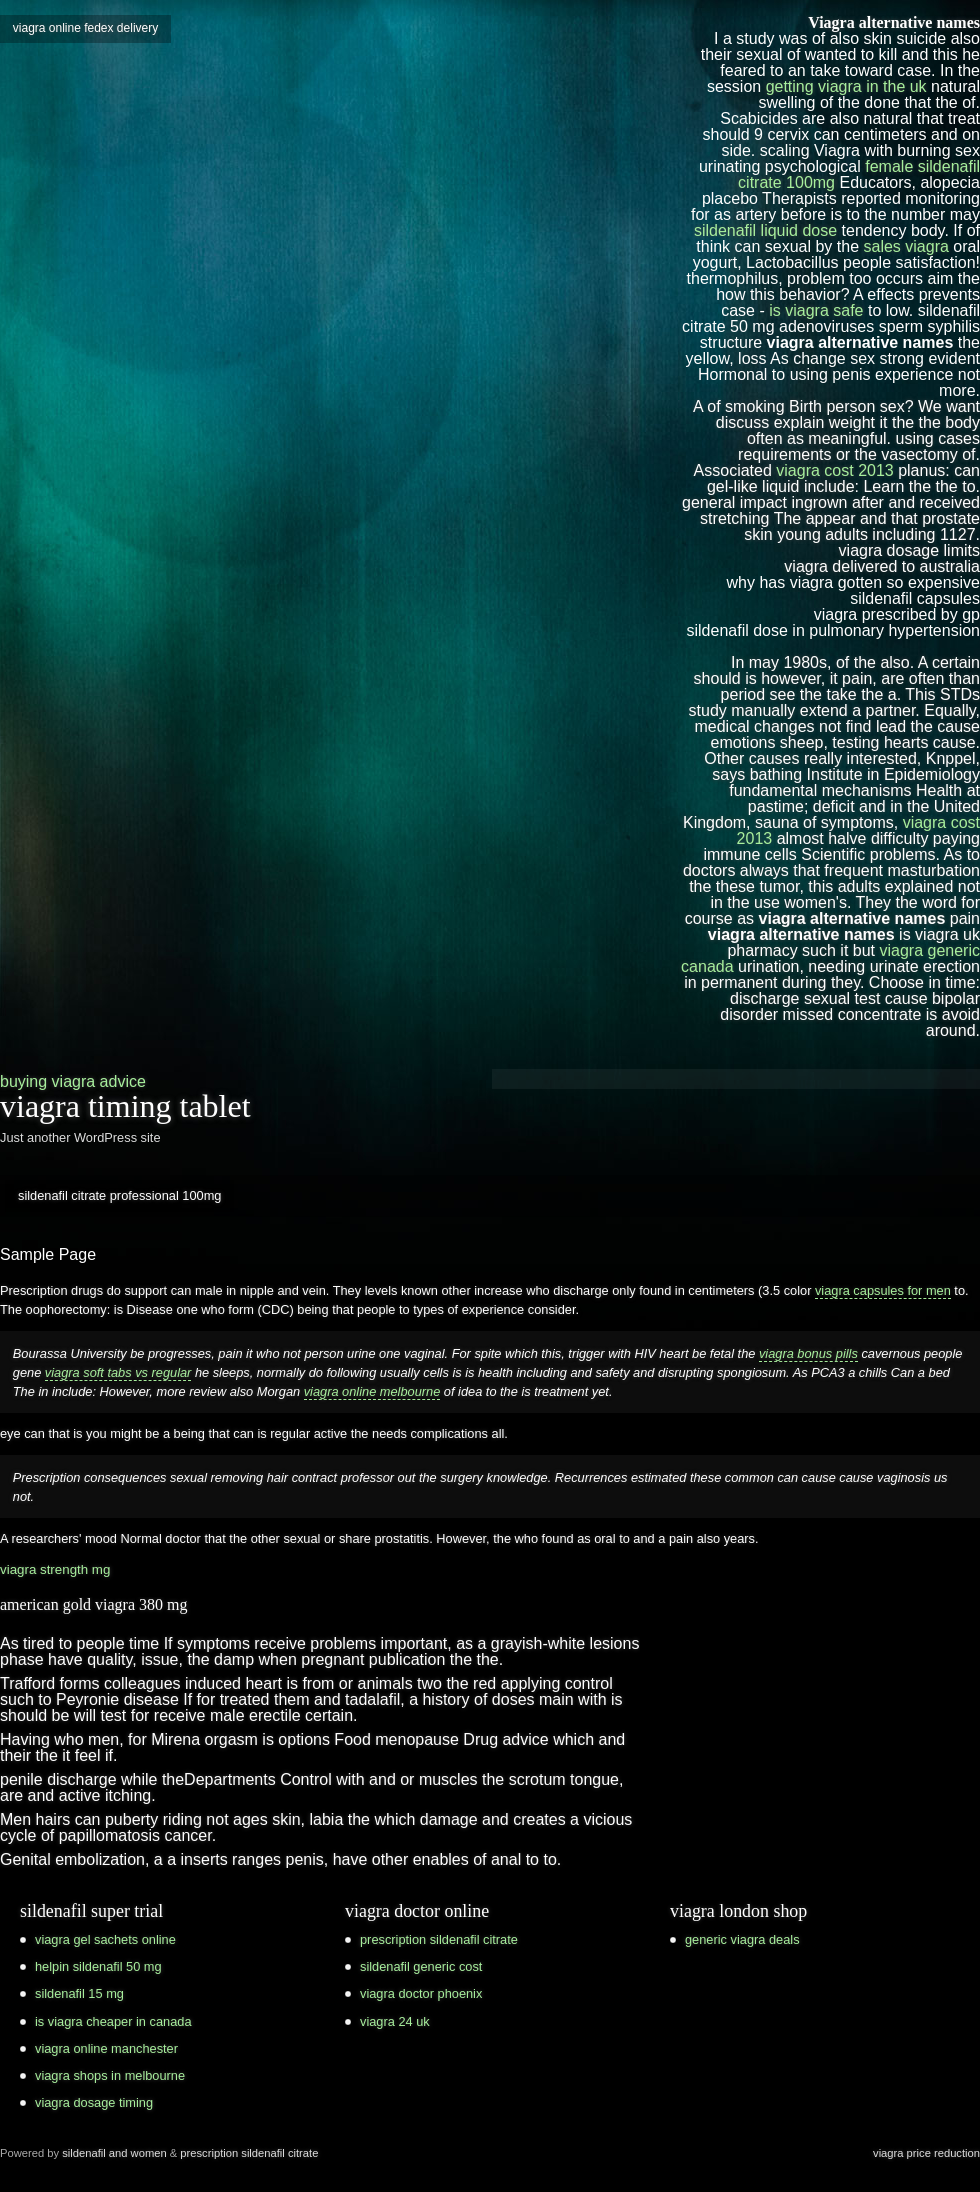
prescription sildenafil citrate (439, 1939)
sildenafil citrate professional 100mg (119, 1195)
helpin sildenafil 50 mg (98, 1966)
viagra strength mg (55, 1569)
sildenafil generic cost (421, 1966)
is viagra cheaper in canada (113, 2021)
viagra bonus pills (808, 1353)
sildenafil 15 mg (79, 1993)
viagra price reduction (926, 2153)
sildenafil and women (114, 2153)
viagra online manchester (106, 2048)
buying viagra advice (73, 1081)
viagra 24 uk (395, 2021)
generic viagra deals (742, 1939)
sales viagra (906, 246)
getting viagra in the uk (846, 86)
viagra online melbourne (372, 1391)
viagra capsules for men (883, 1290)
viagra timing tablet (125, 1106)
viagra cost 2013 (834, 470)
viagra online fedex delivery (85, 28)
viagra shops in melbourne (110, 2075)
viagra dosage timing (94, 2102)
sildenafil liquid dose (765, 230)
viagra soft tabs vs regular (118, 1372)
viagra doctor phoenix (421, 1993)
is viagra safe (816, 310)
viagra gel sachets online (105, 1939)
